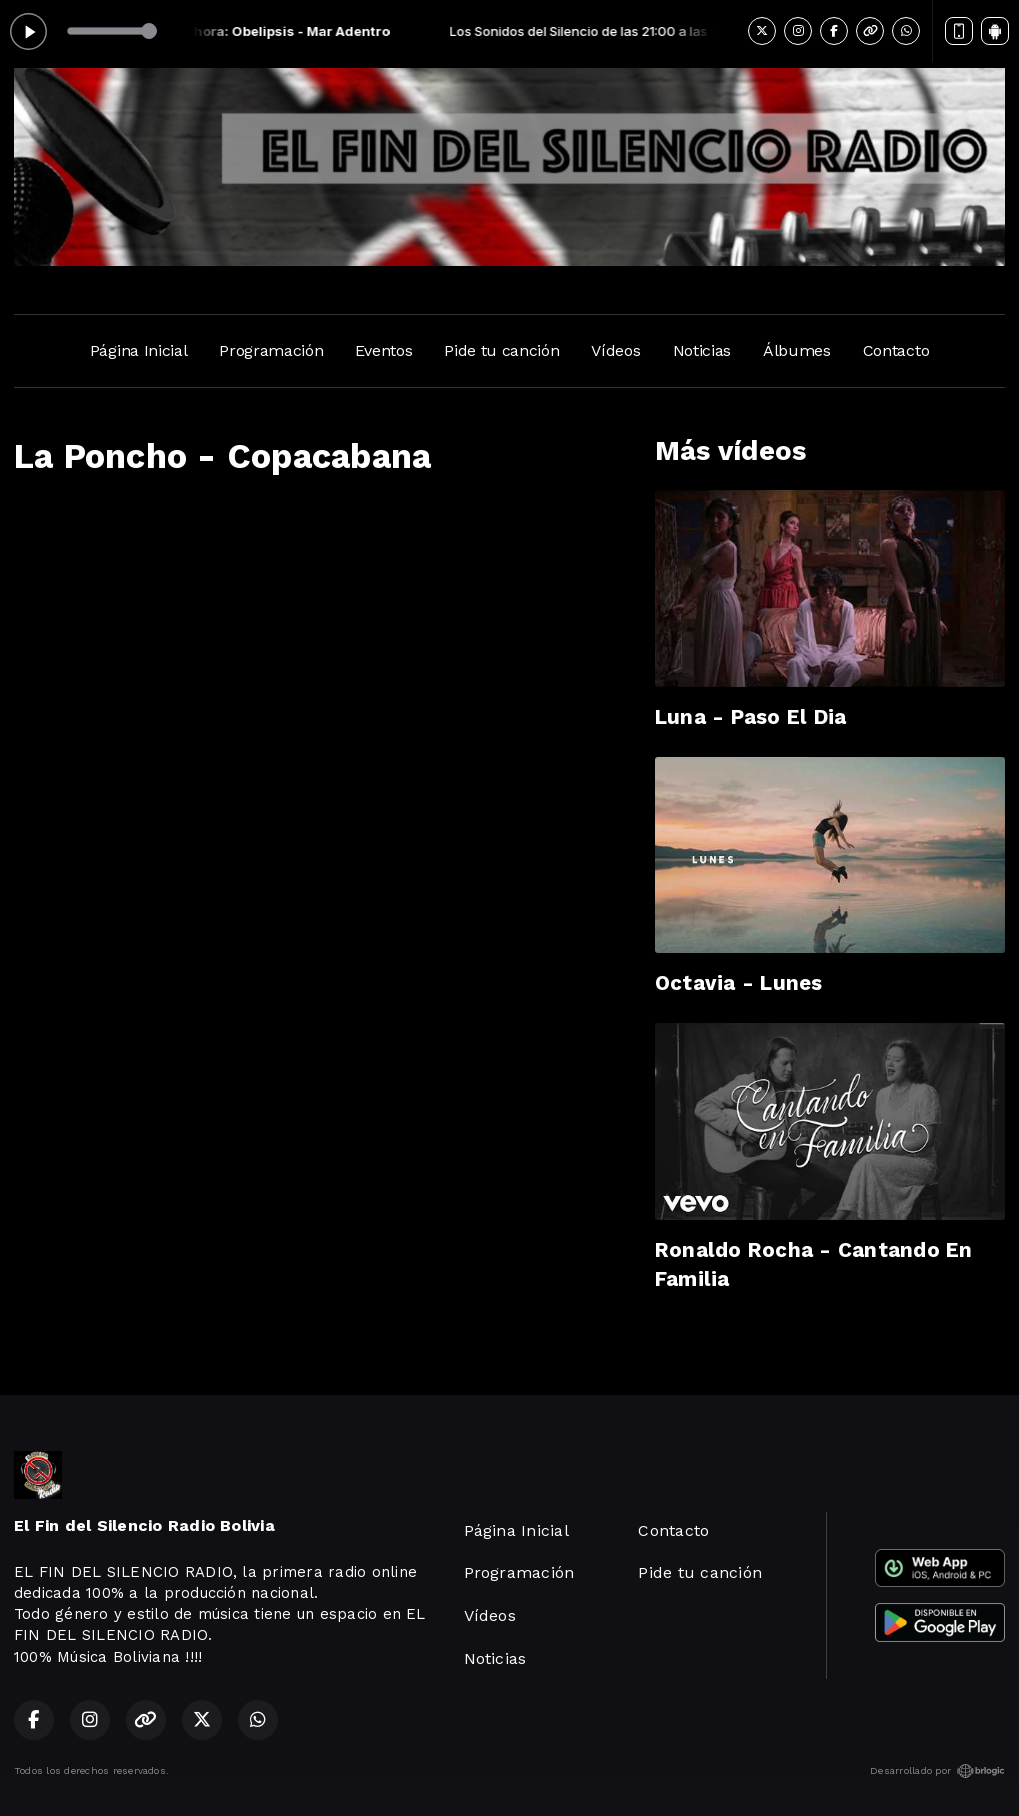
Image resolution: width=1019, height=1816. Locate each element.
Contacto (896, 350)
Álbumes (797, 350)
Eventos (383, 350)
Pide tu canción (501, 350)
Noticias (702, 350)
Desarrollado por (937, 1771)
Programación (271, 350)
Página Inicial (139, 350)
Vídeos (615, 350)
